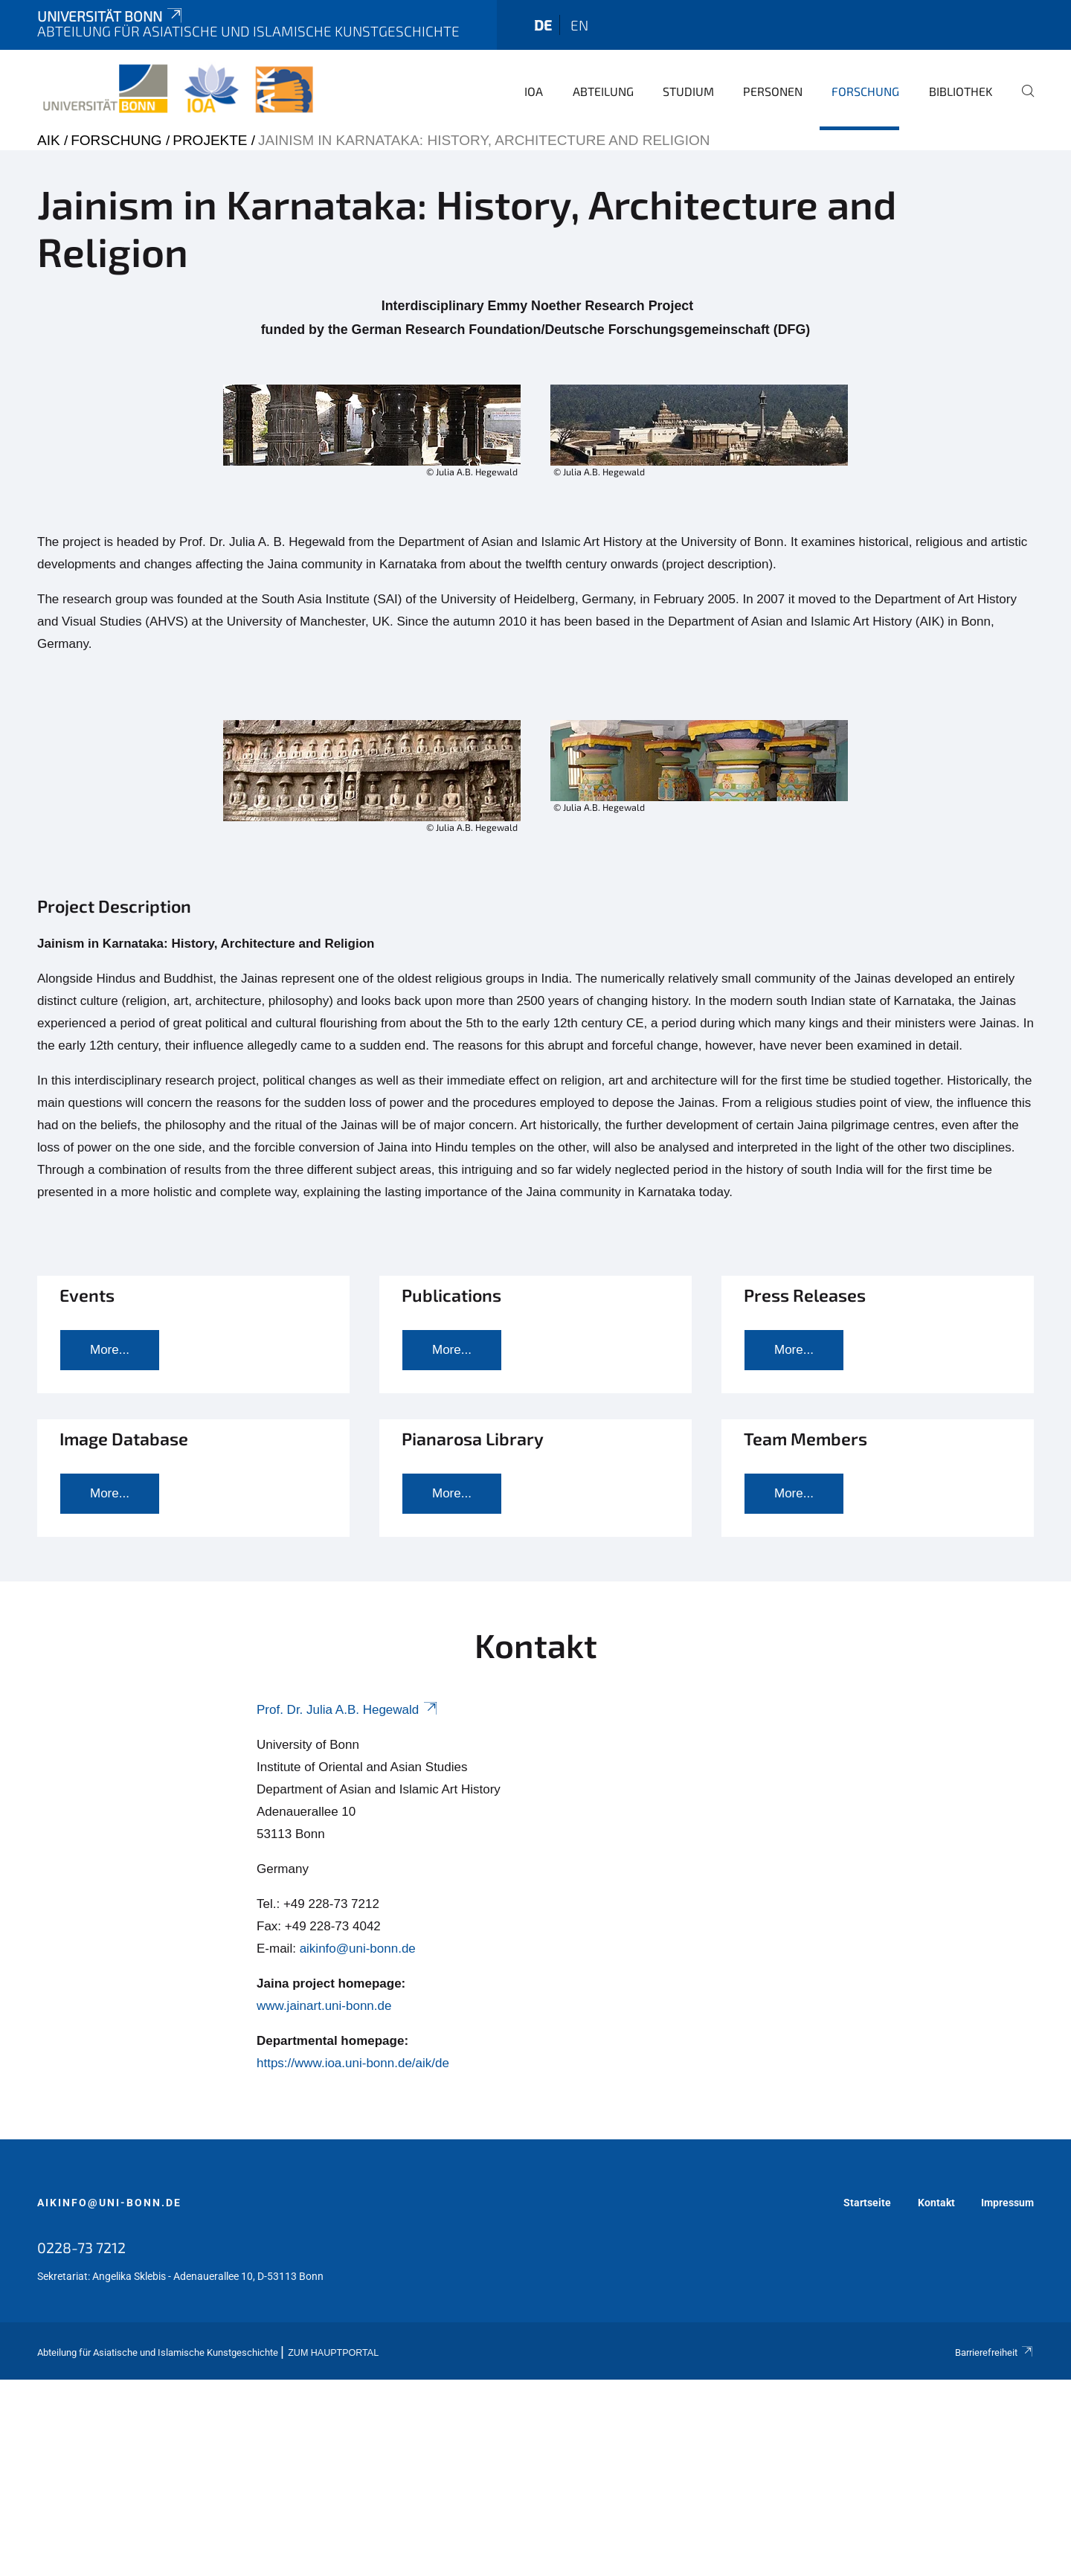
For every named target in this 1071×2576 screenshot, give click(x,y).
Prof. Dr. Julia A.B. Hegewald (348, 1710)
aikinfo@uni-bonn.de (358, 1948)
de (543, 24)
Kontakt (936, 2203)
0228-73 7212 (81, 2247)
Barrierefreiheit (994, 2352)
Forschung (865, 91)
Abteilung (603, 91)
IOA (533, 91)
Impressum (1007, 2203)
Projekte (210, 140)
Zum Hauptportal (333, 2353)
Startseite (867, 2203)
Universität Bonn (110, 16)
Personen (773, 91)
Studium (688, 91)
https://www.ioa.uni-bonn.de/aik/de (353, 2063)
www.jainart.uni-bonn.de (324, 2006)
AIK (48, 140)
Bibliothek (961, 91)
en (579, 24)
